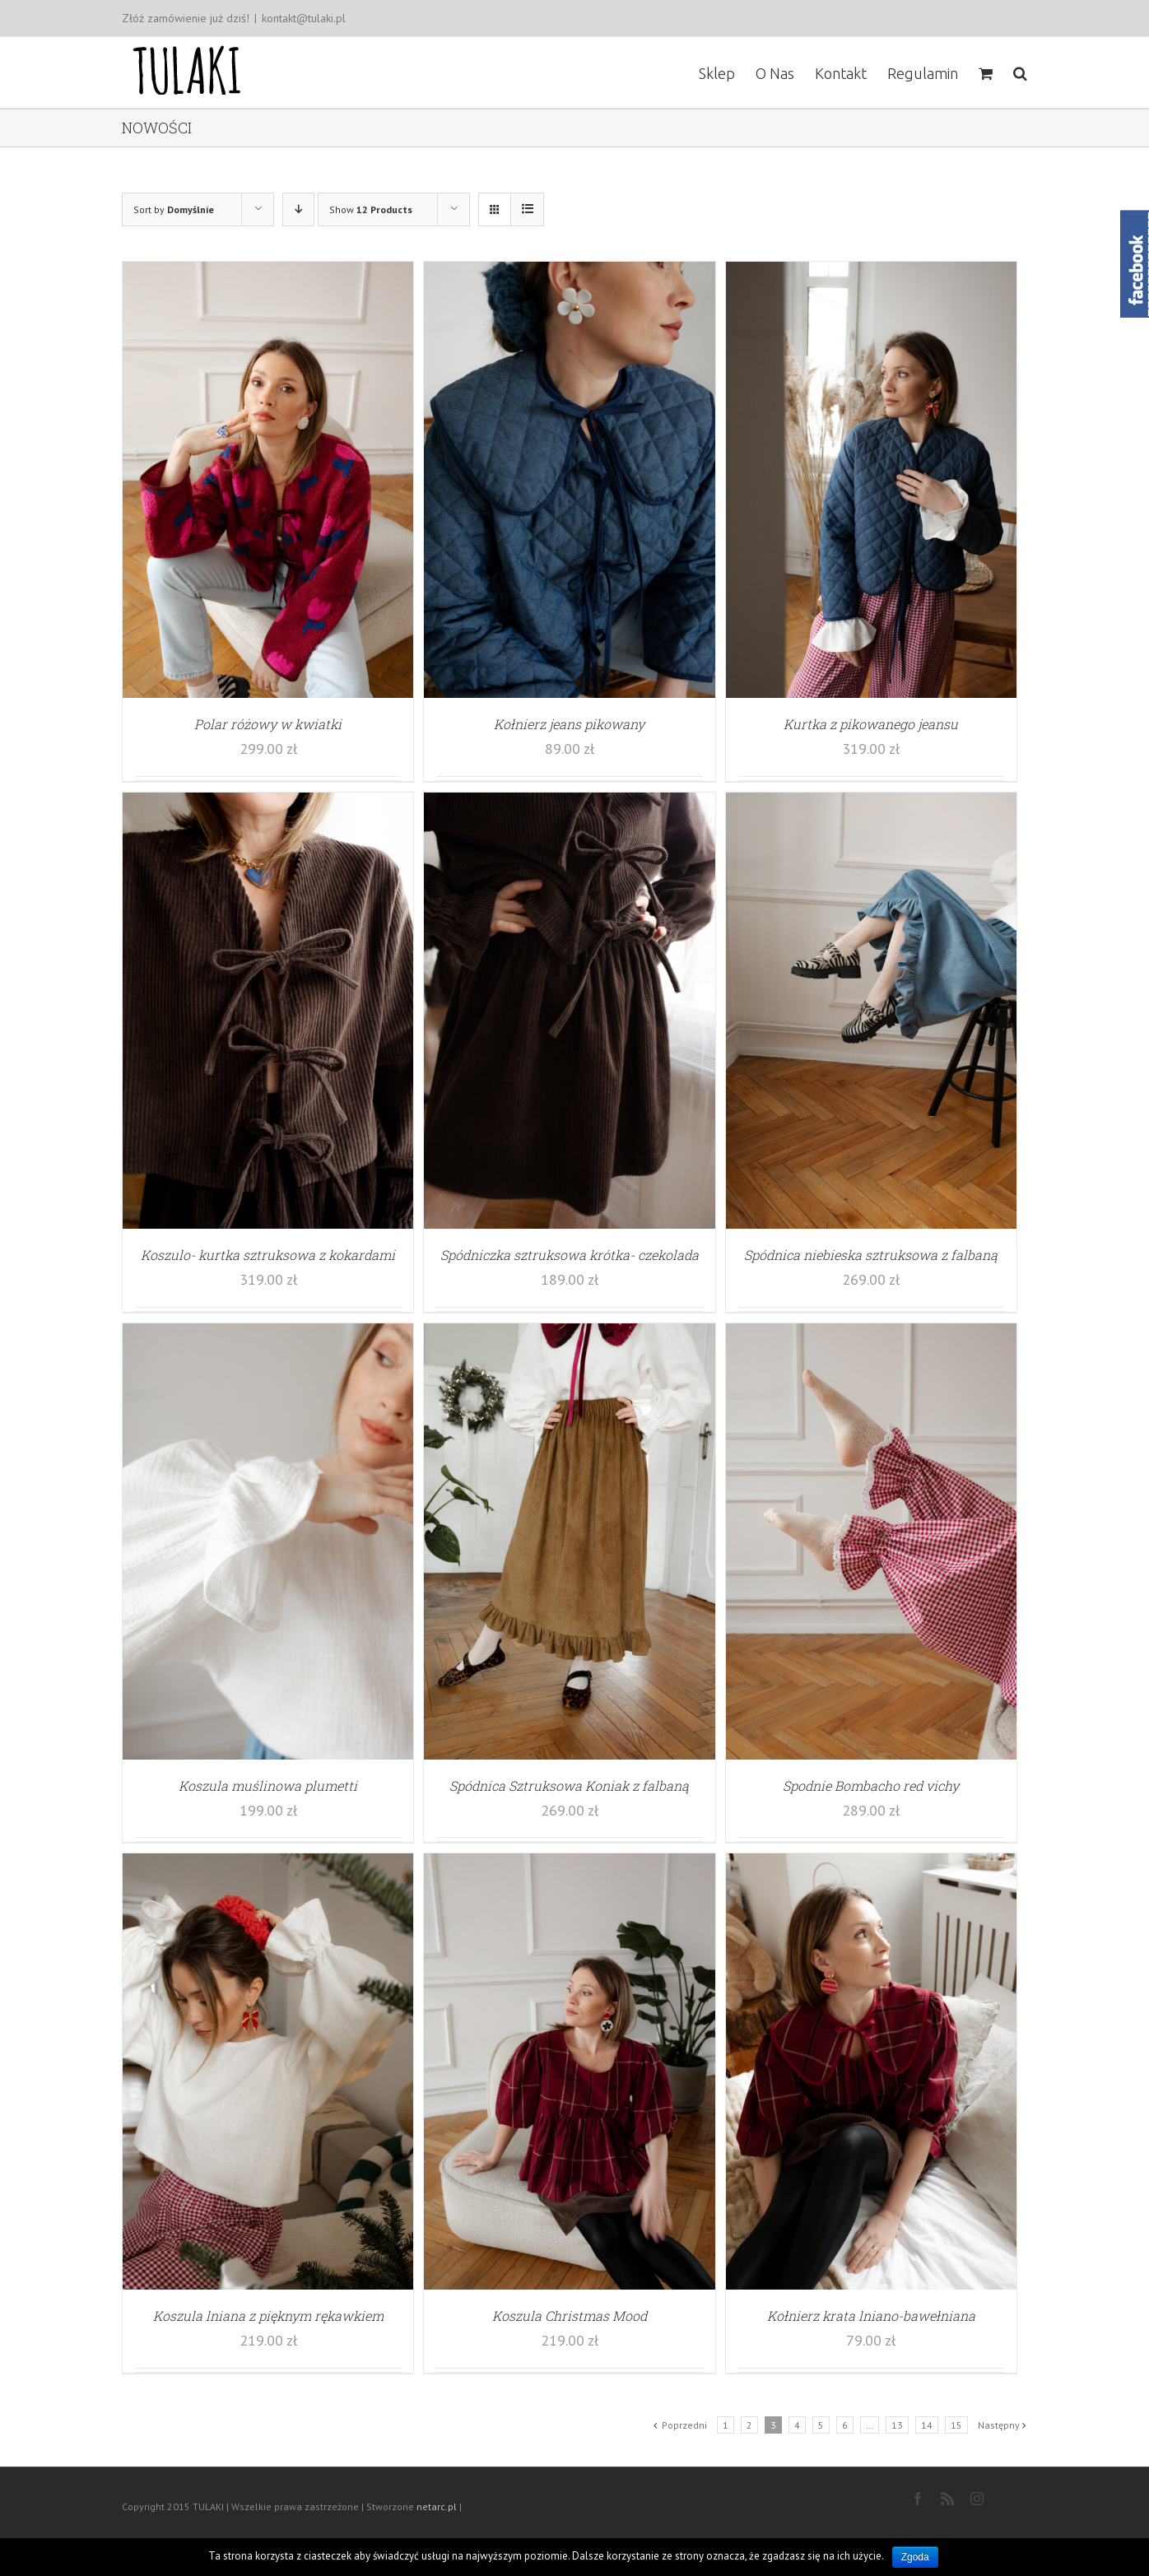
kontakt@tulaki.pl (304, 18)
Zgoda (915, 2557)
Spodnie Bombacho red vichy (871, 1785)
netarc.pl (436, 2506)
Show (370, 209)
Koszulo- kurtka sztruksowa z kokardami (268, 1254)
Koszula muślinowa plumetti (268, 1785)
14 (927, 2425)
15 (956, 2425)
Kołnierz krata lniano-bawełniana (871, 2315)
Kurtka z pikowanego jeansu (871, 723)
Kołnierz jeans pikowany (569, 723)
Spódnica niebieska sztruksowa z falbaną (871, 1254)
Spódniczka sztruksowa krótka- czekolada (569, 1254)
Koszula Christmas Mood (569, 2315)
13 (897, 2425)
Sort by (173, 209)
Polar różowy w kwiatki (268, 723)
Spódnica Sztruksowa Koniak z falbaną (569, 1785)
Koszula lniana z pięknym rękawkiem (268, 2315)
